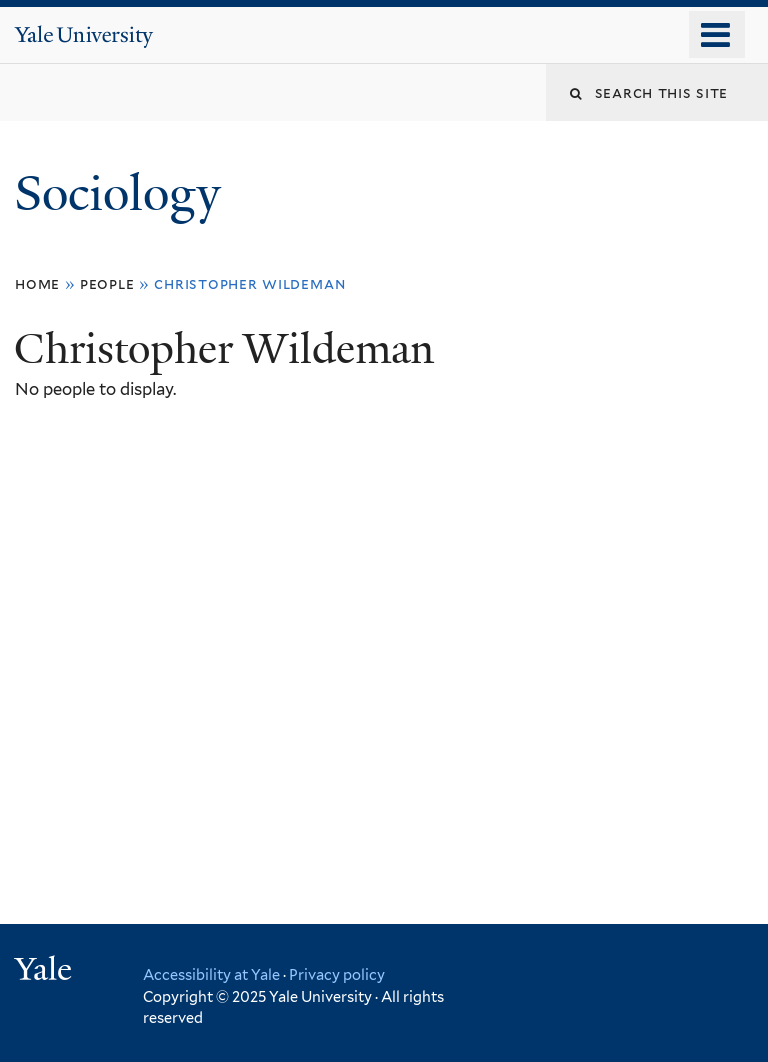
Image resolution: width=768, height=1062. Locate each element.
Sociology (123, 193)
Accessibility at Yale (211, 974)
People (107, 283)
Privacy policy (337, 974)
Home (37, 283)
